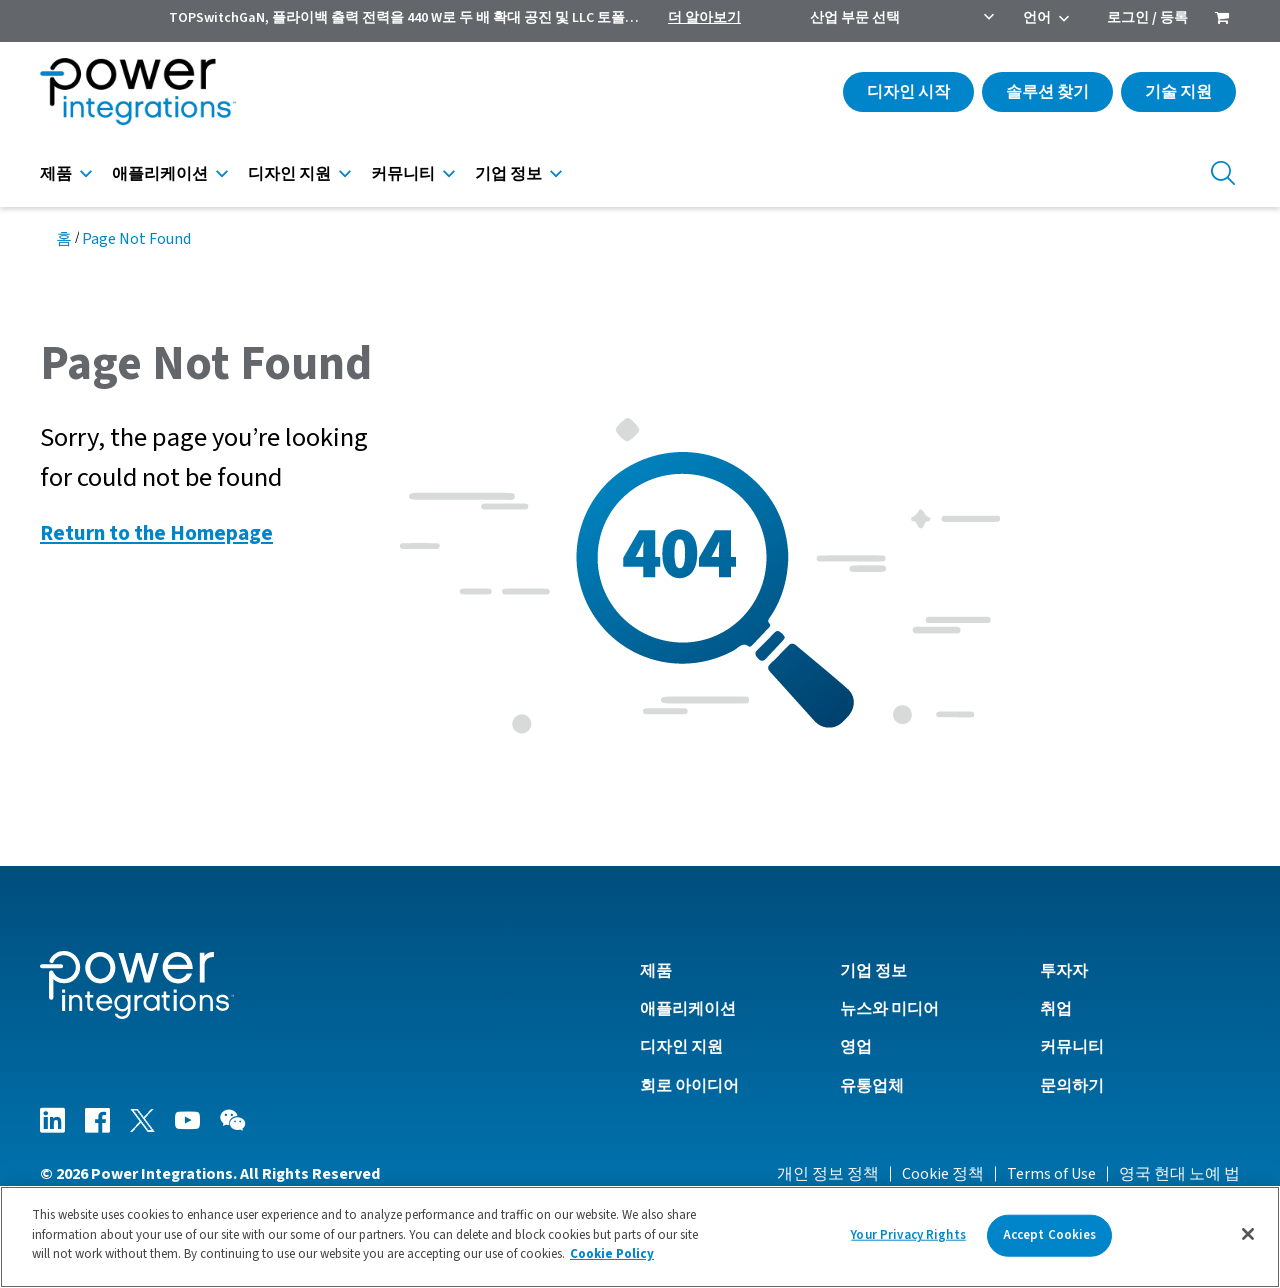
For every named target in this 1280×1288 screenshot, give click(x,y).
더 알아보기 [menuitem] (704, 18)
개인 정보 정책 (828, 1174)
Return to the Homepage (156, 533)
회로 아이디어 (689, 1086)
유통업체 (872, 1086)
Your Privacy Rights (908, 1242)
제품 (56, 174)
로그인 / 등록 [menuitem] (1147, 18)
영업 (856, 1047)
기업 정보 (508, 174)
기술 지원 (1178, 92)
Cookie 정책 (943, 1174)
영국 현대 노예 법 (1179, 1174)
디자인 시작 (908, 92)
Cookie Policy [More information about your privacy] (612, 1262)
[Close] (1248, 1241)
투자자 (1064, 971)
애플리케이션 (160, 174)
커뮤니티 (403, 174)
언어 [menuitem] (1037, 18)
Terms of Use (1051, 1174)
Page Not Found (136, 239)
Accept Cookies (1050, 1242)
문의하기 (1072, 1086)
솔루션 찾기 (1047, 92)
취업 (1056, 1009)
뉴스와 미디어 (889, 1009)
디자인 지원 (289, 174)
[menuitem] (1222, 20)
